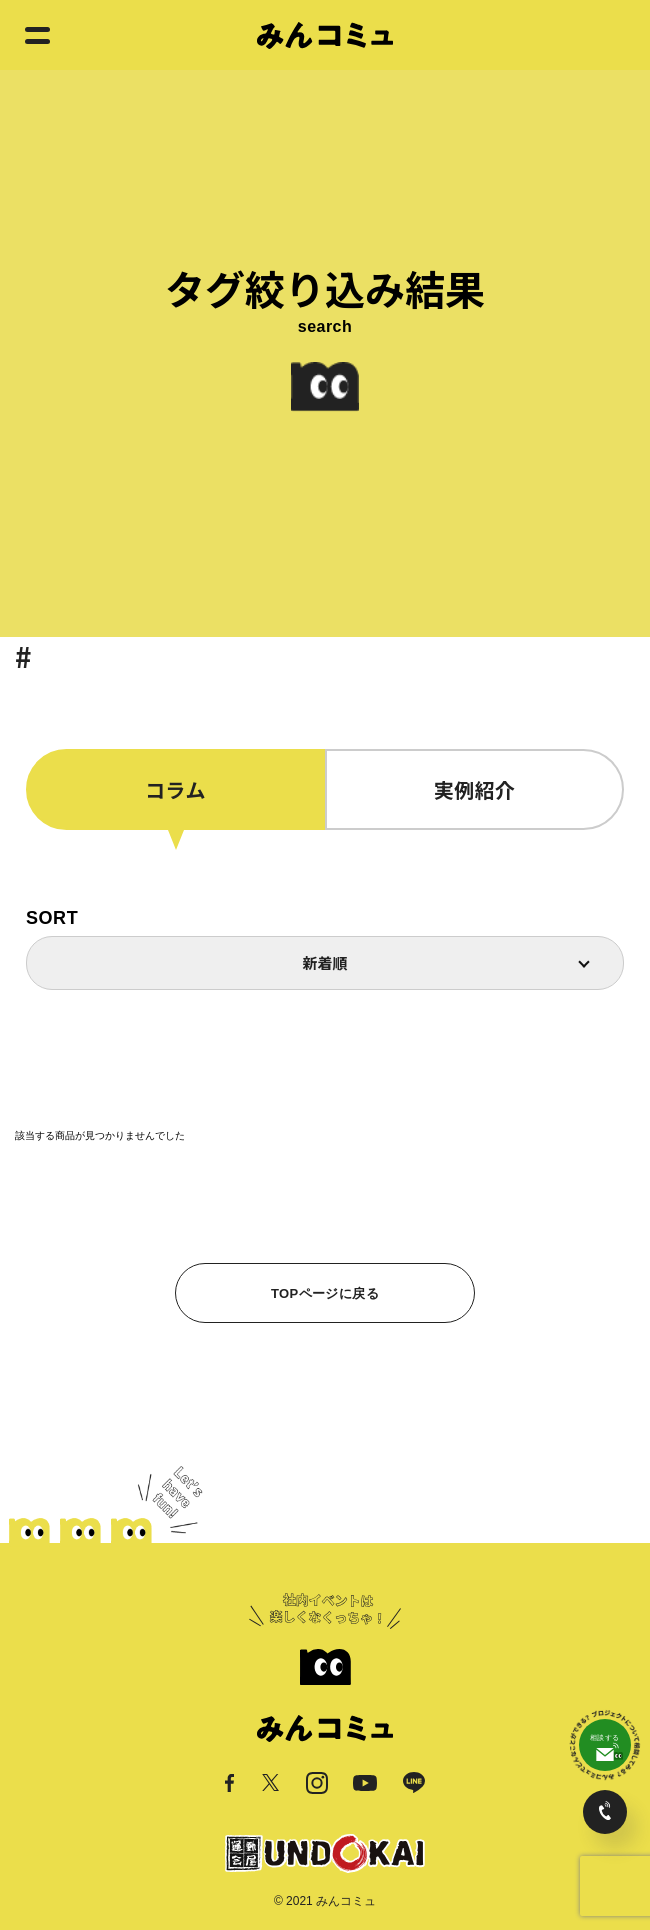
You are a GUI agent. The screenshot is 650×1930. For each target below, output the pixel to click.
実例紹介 (475, 789)
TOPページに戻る (325, 1293)
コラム (175, 789)
